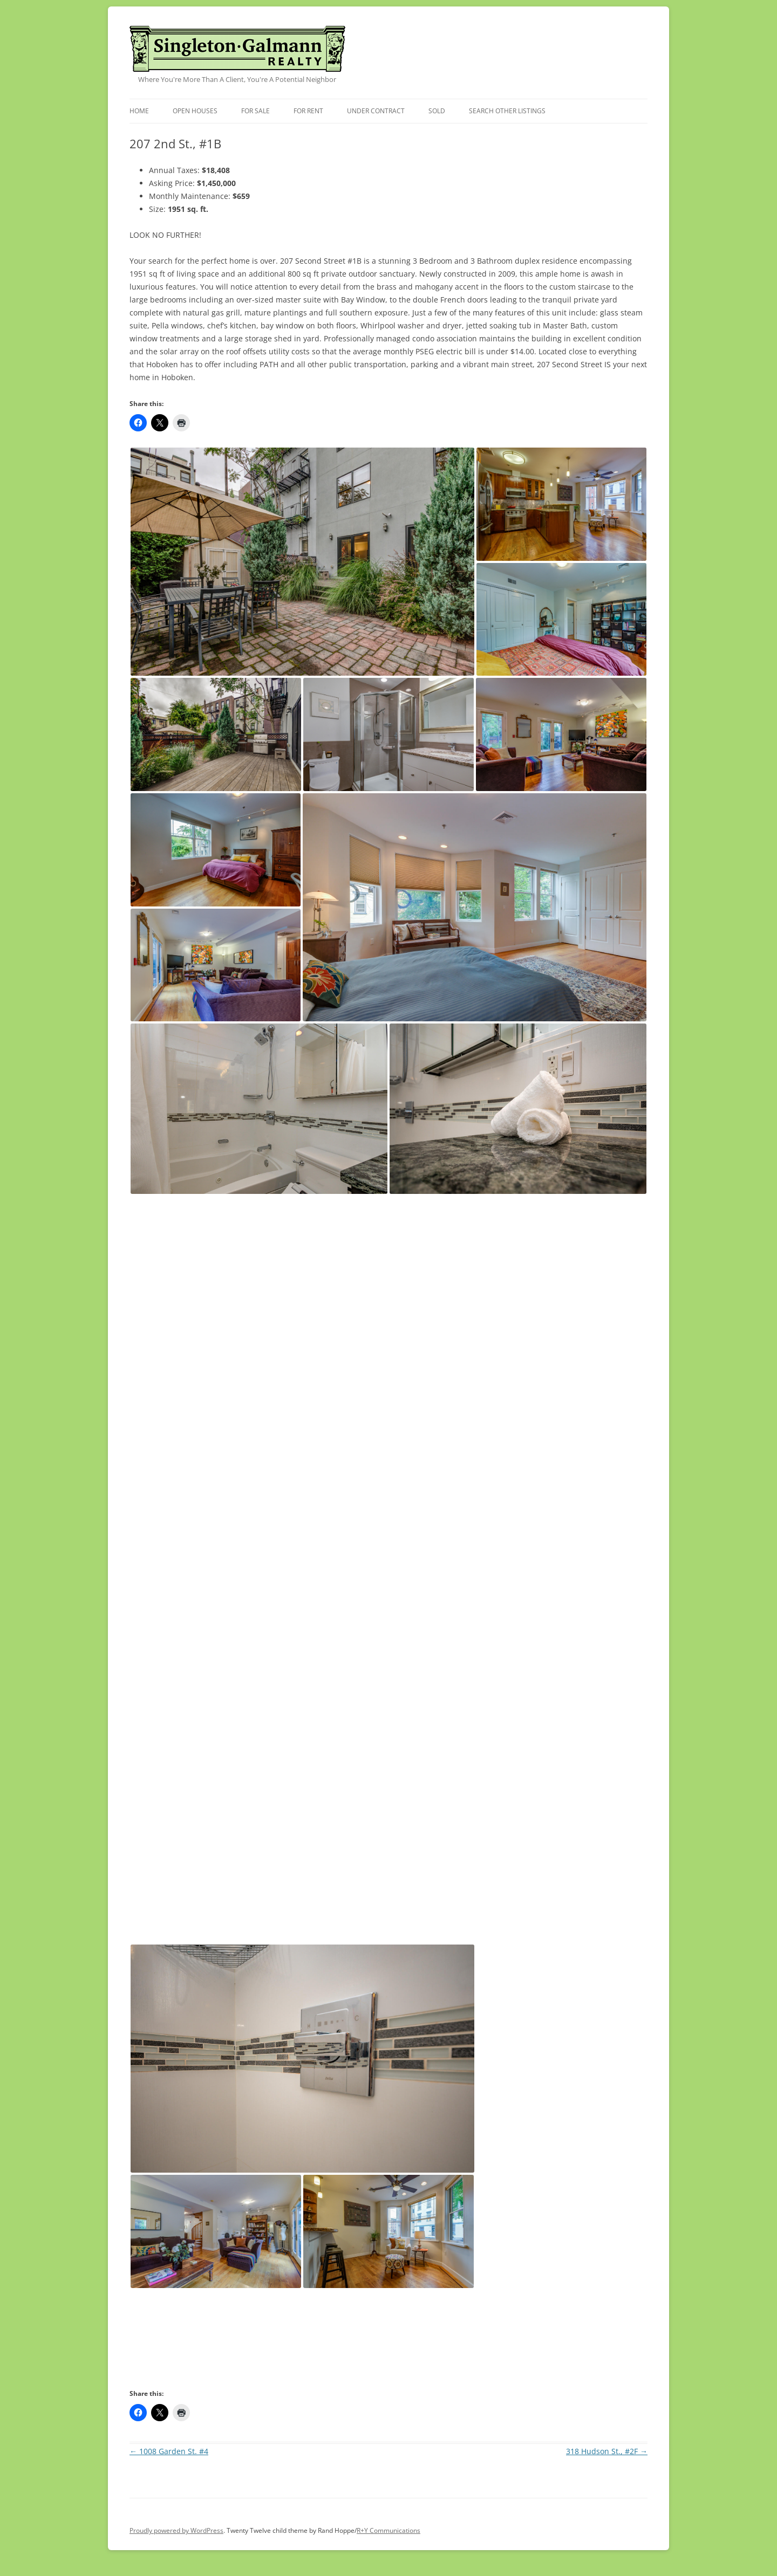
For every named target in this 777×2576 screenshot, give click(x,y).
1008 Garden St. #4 (169, 2451)
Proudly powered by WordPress (176, 2530)
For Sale (255, 110)
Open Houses (195, 110)
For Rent (308, 110)
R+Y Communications (388, 2530)
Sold (436, 110)
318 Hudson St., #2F (607, 2451)
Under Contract (376, 110)
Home (139, 110)
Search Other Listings (507, 110)
